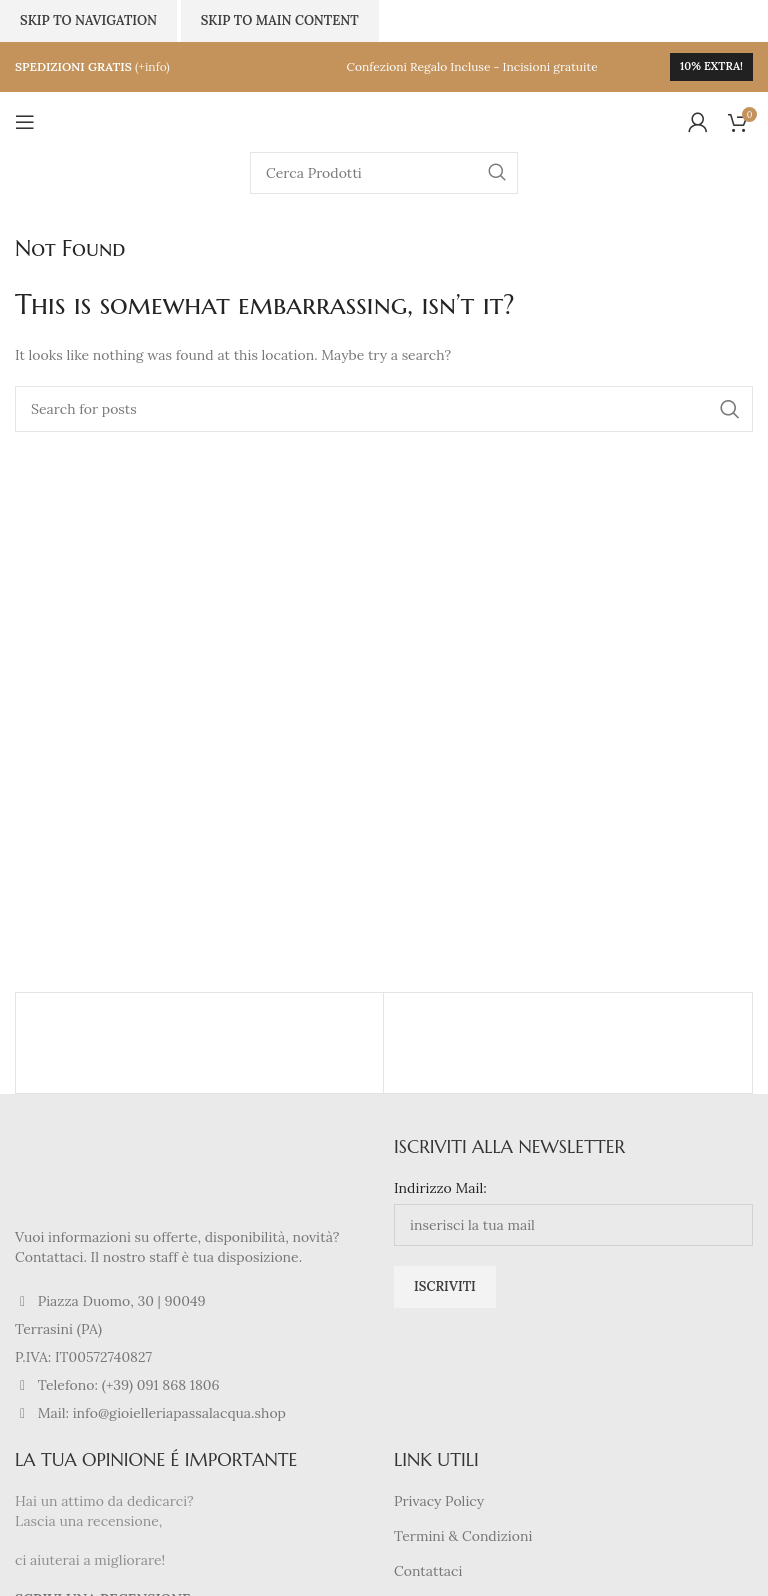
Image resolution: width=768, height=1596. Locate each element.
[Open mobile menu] (25, 122)
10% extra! (711, 66)
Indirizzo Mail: (440, 1188)
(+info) (152, 66)
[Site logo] (384, 121)
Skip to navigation (88, 20)
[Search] (384, 173)
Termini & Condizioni (463, 1536)
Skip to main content (280, 20)
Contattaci (428, 1571)
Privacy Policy (439, 1501)
